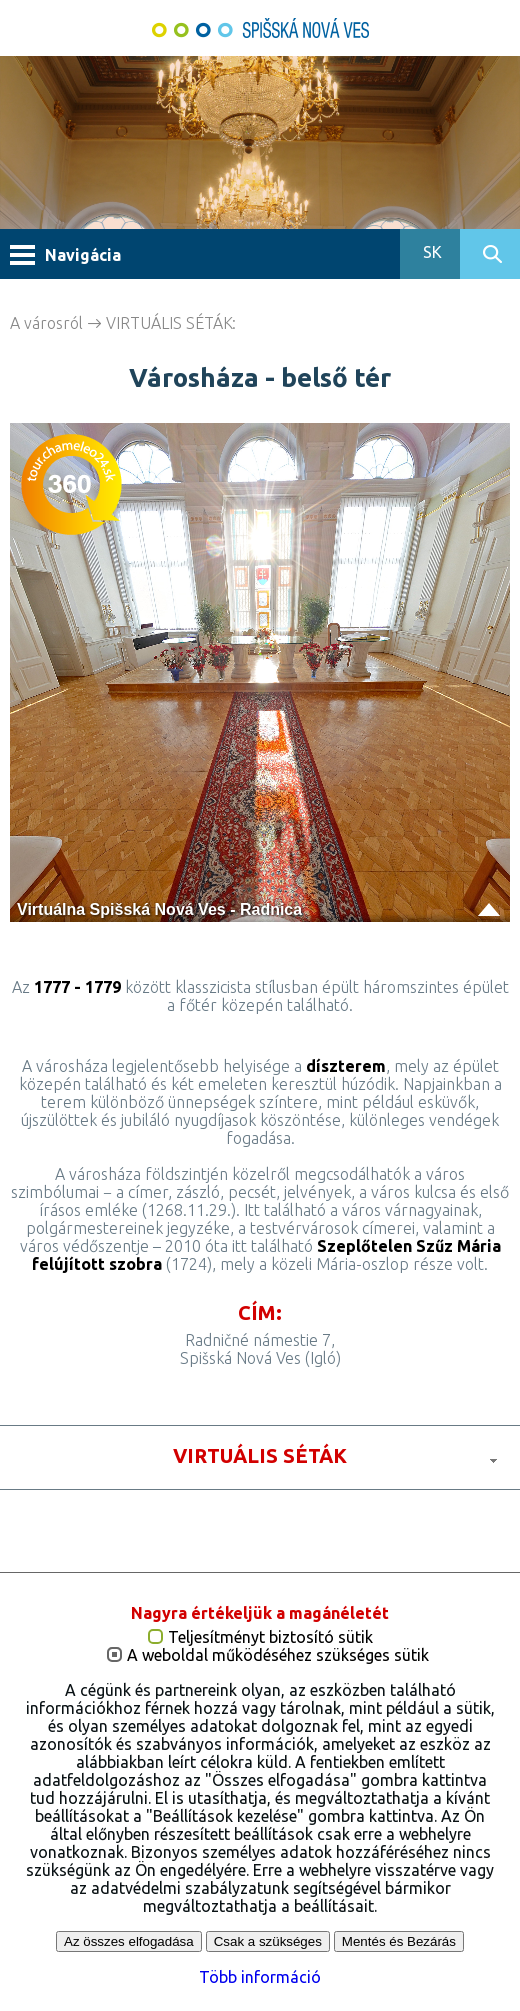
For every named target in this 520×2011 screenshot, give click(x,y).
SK (430, 252)
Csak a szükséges (268, 1941)
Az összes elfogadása (129, 1941)
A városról (46, 323)
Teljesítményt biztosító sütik (270, 1637)
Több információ (260, 1977)
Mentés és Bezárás (399, 1941)
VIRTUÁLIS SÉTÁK (169, 323)
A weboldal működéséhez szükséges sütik (278, 1655)
